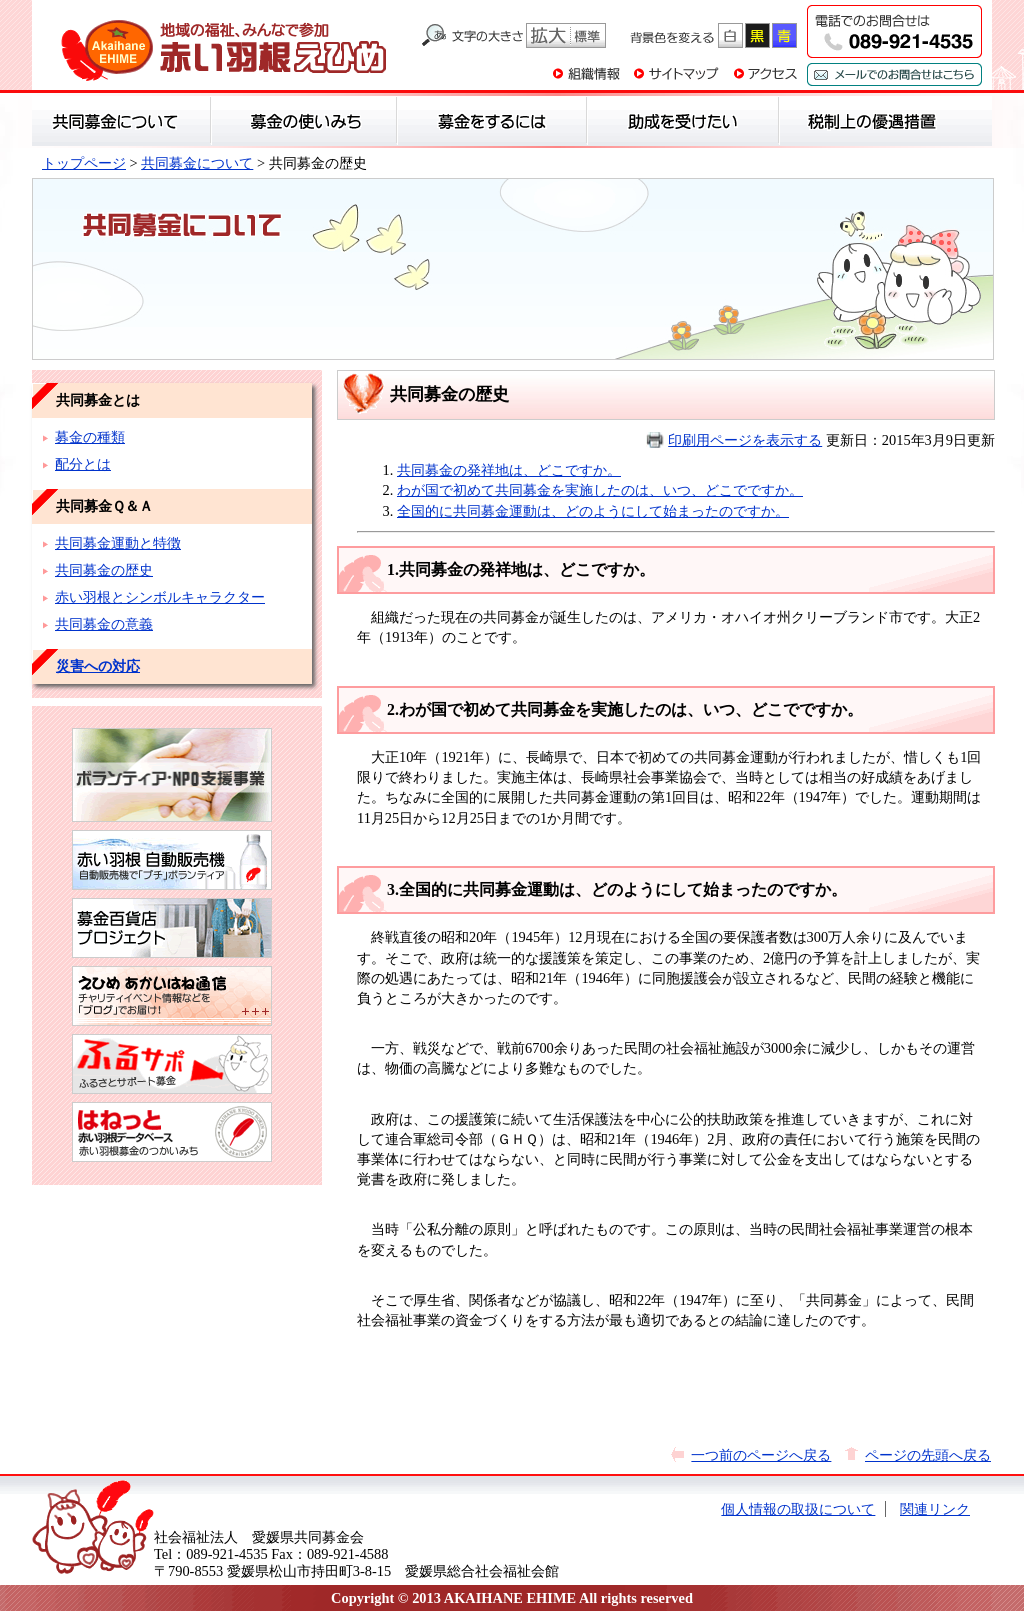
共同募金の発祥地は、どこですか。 (509, 470)
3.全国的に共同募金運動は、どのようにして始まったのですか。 (617, 889)
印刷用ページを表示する (745, 440)
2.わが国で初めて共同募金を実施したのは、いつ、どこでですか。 (625, 709)
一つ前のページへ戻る (761, 1455)
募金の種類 (90, 437)
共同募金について (197, 163)
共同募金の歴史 (104, 570)
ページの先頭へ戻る (928, 1455)
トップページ (84, 163)
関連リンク (935, 1509)
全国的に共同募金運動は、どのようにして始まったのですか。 (593, 511)
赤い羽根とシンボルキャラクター (160, 597)
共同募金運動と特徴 (118, 543)
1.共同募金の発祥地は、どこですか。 (521, 569)
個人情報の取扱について (798, 1509)
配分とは (83, 464)
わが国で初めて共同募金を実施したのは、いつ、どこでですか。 (600, 490)
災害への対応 (98, 666)
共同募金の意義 (104, 624)
